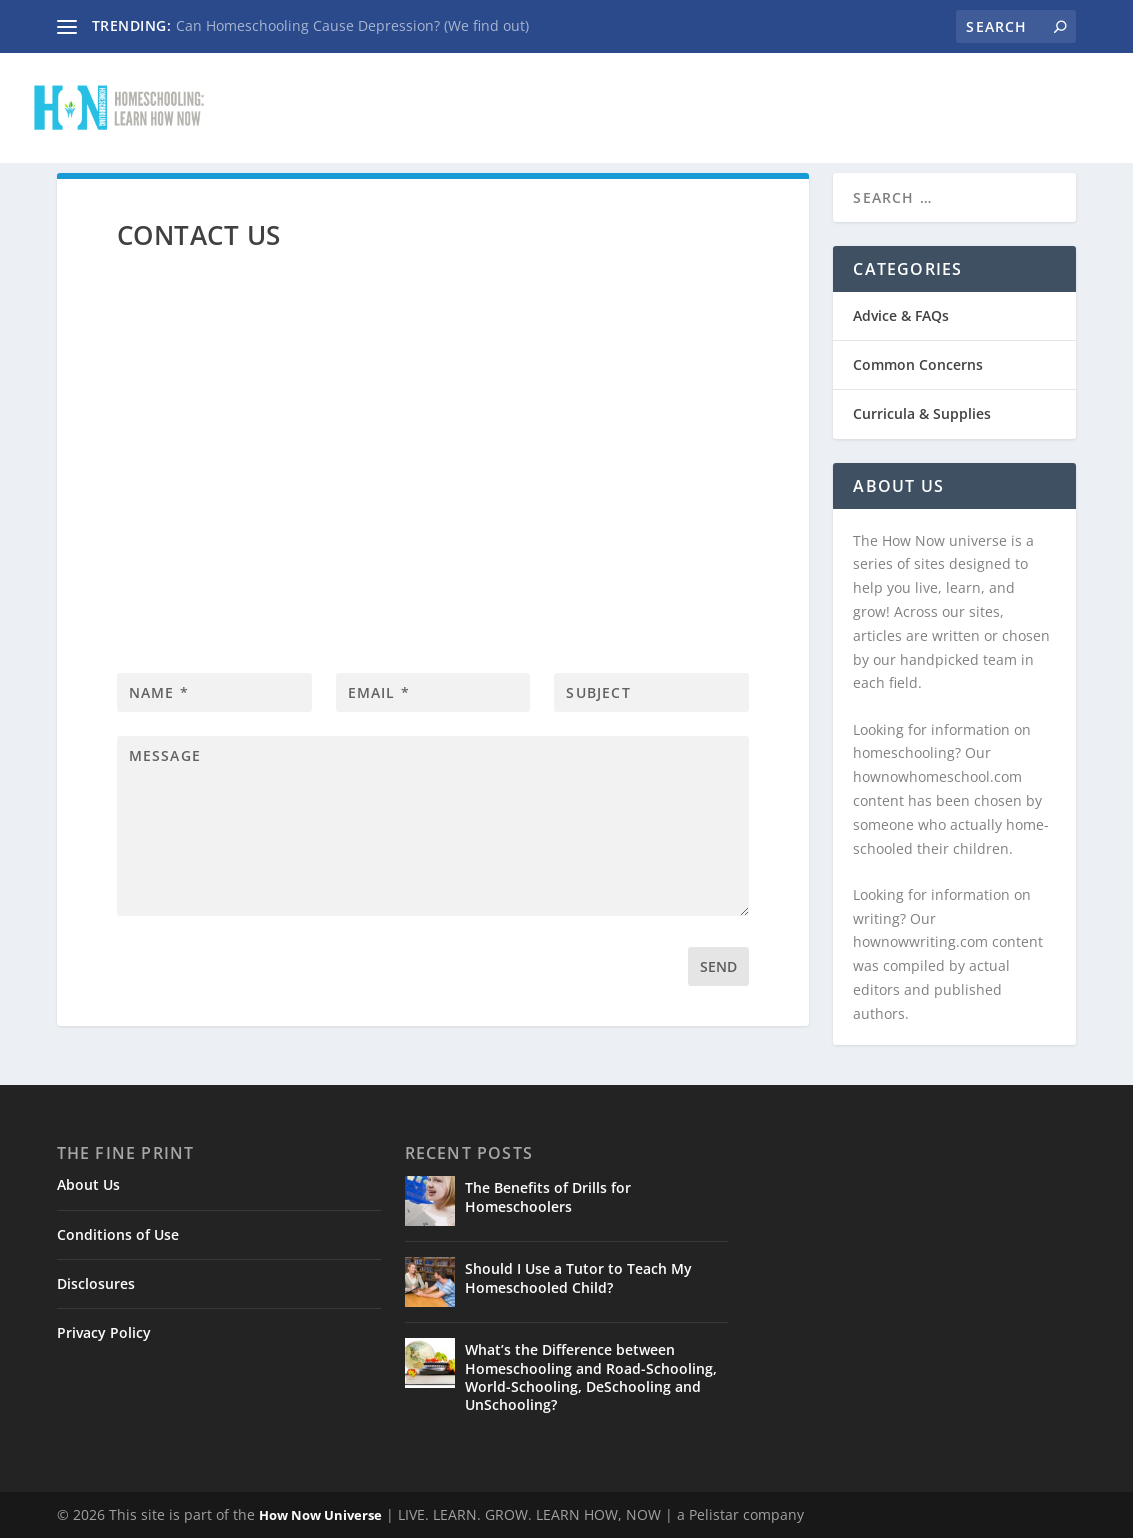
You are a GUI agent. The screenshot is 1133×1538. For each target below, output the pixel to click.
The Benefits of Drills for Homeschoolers (548, 1196)
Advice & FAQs (601, 95)
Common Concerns (780, 95)
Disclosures (96, 1283)
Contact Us (457, 95)
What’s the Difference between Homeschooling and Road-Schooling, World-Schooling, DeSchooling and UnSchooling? (591, 1377)
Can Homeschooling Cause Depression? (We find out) (352, 25)
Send (718, 966)
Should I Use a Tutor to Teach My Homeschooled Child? (578, 1277)
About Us (88, 1184)
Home (349, 95)
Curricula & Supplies (993, 95)
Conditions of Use (118, 1234)
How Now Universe (320, 1515)
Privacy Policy (104, 1332)
